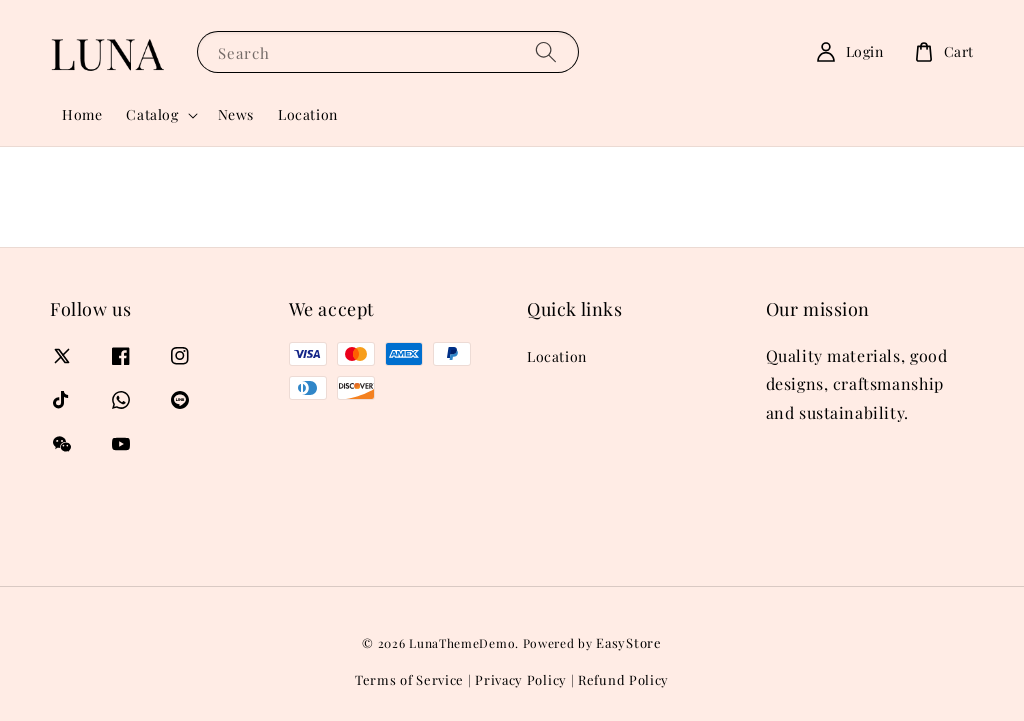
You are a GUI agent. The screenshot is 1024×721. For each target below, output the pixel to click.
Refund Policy (623, 679)
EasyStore (628, 642)
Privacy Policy (521, 679)
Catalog (152, 115)
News (236, 114)
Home (82, 114)
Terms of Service (409, 679)
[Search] (546, 51)
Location (308, 114)
